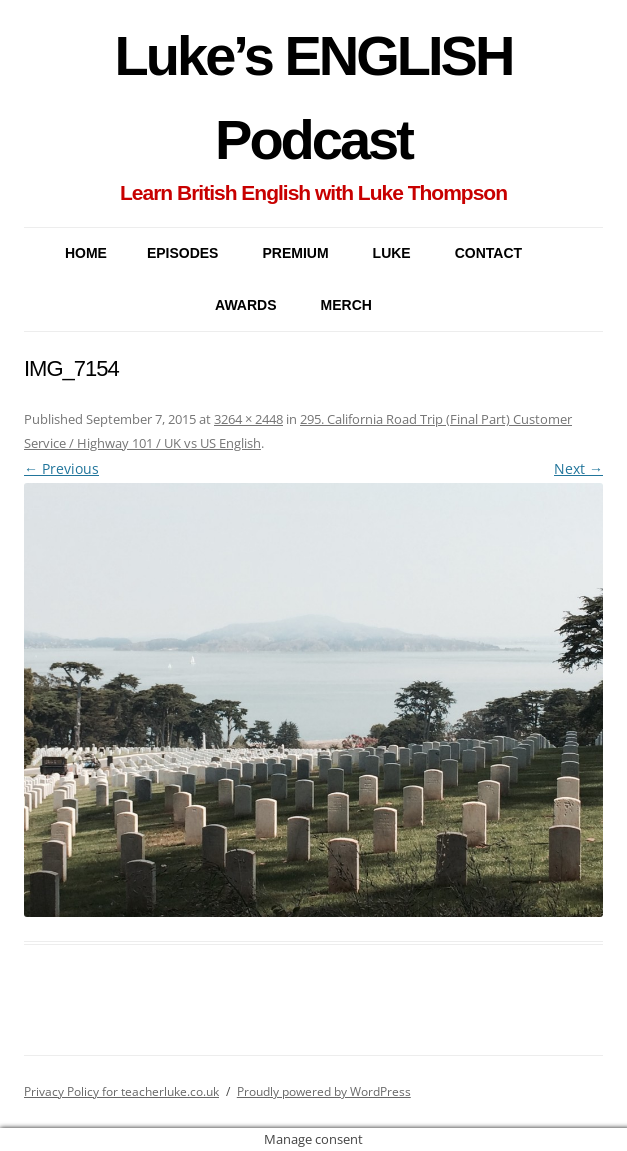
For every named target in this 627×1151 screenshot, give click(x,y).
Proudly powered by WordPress (324, 1091)
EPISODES (183, 253)
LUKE (392, 253)
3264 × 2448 (248, 419)
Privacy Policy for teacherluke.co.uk (121, 1091)
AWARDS (245, 305)
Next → (578, 468)
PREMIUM (295, 253)
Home (86, 253)
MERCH (346, 305)
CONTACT (488, 253)
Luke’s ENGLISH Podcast (314, 97)
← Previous (61, 468)
